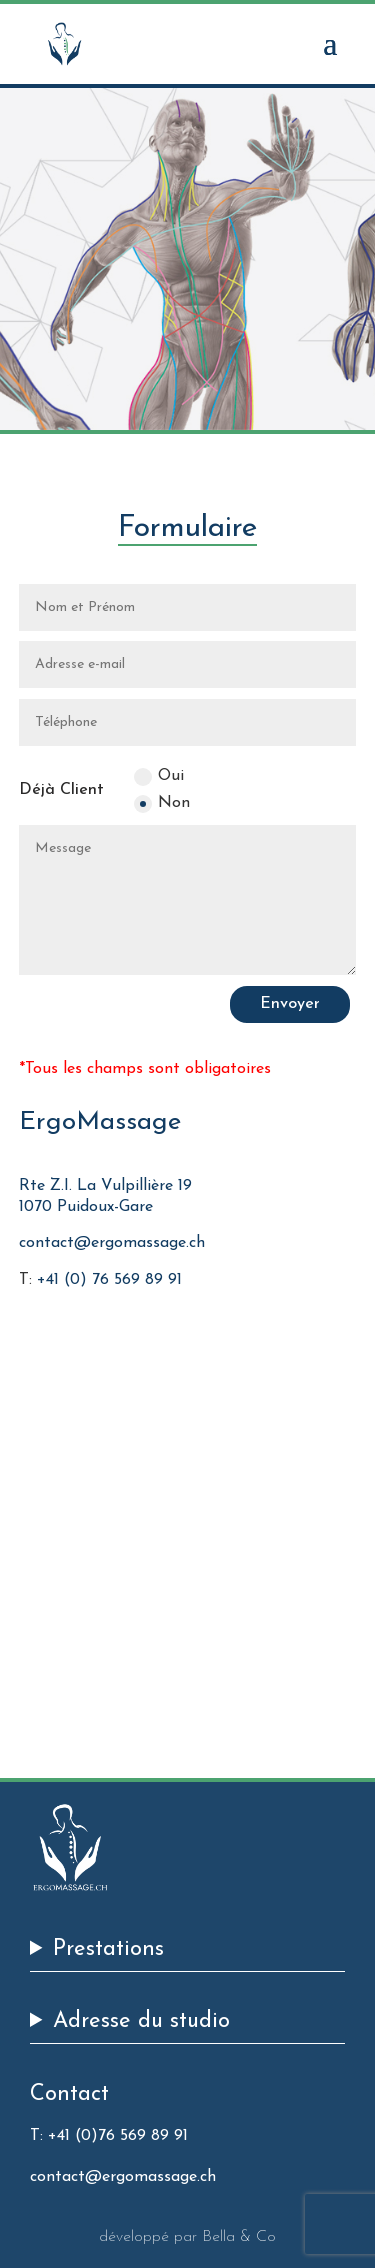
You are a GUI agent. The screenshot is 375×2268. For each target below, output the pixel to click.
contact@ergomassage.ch (112, 1243)
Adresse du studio (141, 2022)
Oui (159, 777)
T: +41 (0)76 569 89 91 (109, 2136)
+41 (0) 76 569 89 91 (109, 1280)
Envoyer (290, 1004)
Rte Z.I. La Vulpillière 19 (105, 1186)
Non (162, 804)
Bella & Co (239, 2237)
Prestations (108, 1950)
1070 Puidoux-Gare (86, 1207)
